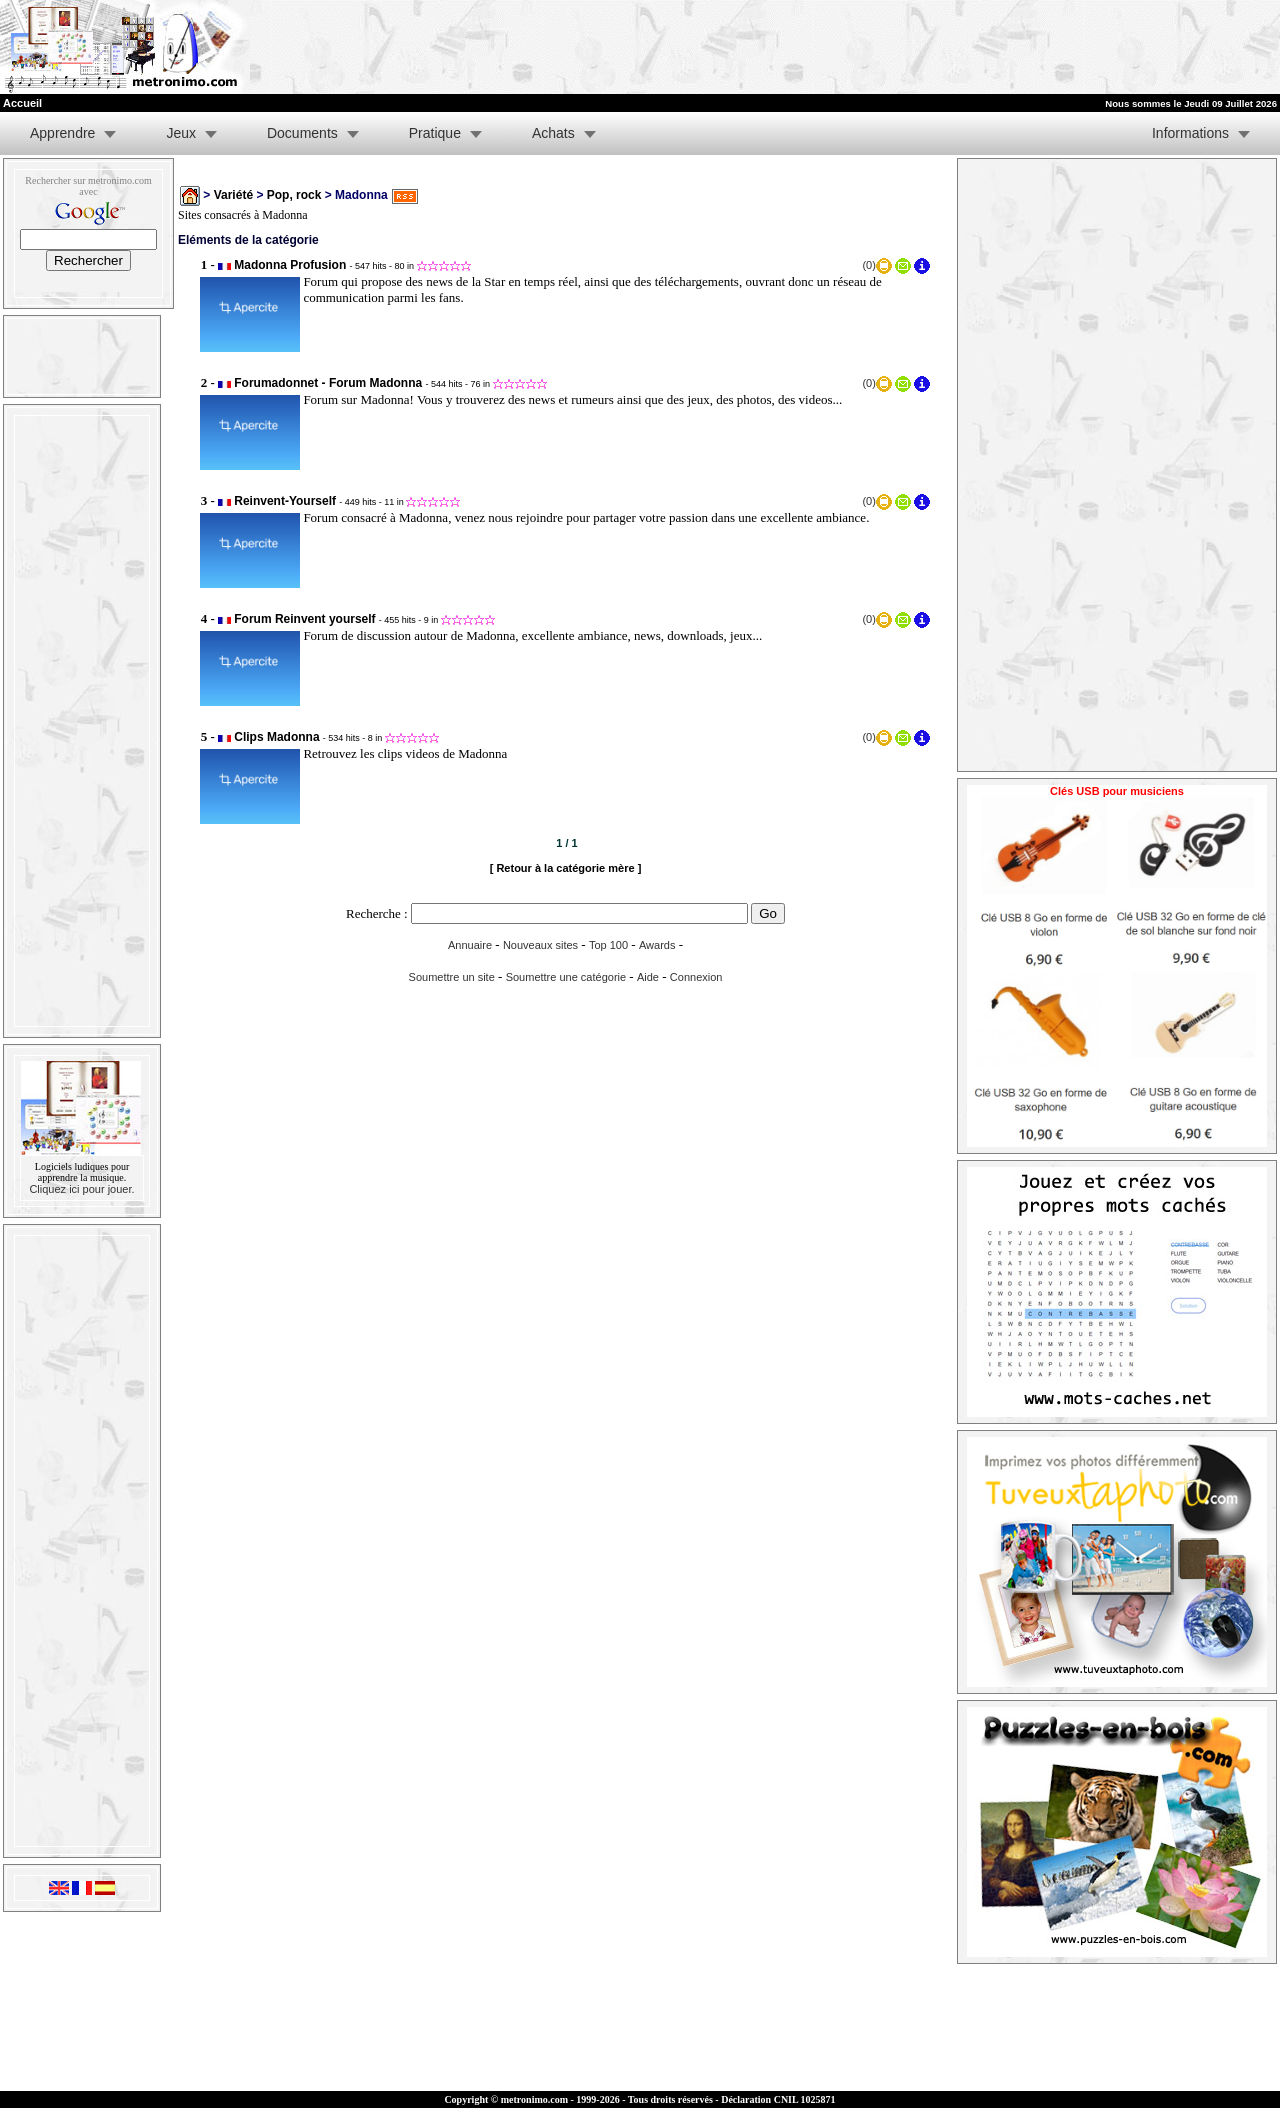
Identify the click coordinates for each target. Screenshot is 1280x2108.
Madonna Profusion (290, 265)
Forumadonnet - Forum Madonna (328, 383)
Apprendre (62, 133)
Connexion (696, 977)
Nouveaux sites (540, 945)
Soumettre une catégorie (566, 977)
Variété (233, 195)
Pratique (435, 133)
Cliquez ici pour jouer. (81, 1189)
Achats (553, 133)
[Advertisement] (1034, 47)
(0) (868, 265)
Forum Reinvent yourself (304, 619)
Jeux (181, 133)
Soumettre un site (452, 977)
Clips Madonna (276, 737)
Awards (657, 945)
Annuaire (470, 945)
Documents (302, 133)
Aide (648, 977)
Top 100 (608, 945)
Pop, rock (294, 195)
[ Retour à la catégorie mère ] (566, 868)
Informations (1190, 133)
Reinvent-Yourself (285, 501)
